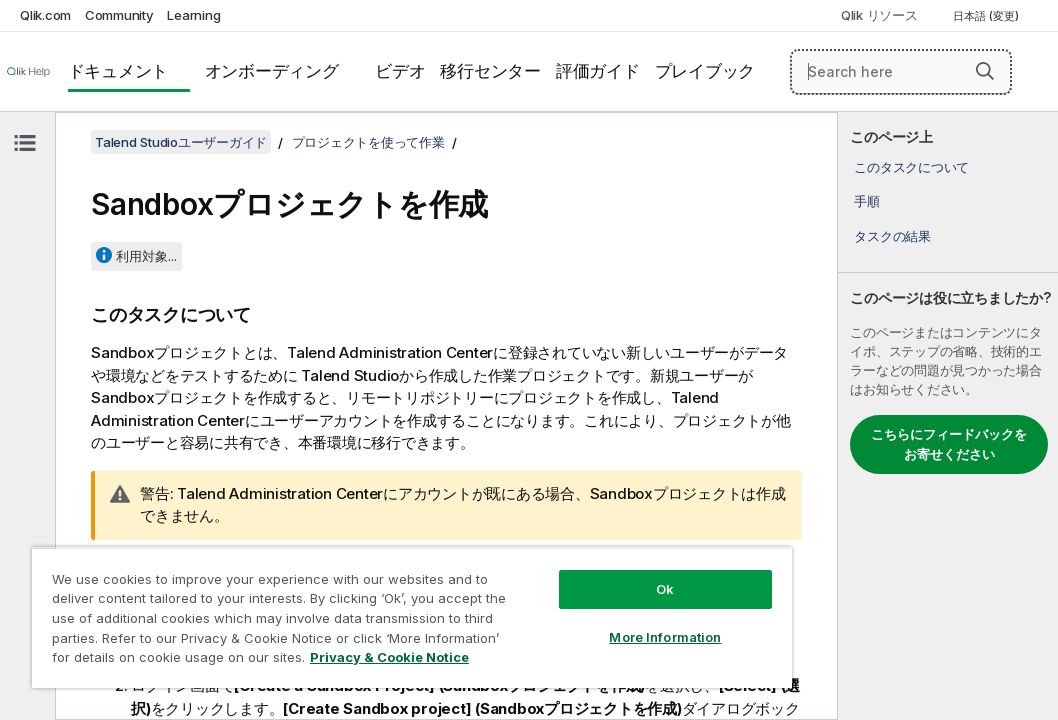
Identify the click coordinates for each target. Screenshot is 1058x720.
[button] (985, 71)
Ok (541, 554)
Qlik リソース (879, 15)
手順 (867, 201)
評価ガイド (598, 71)
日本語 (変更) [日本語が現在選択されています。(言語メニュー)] (987, 16)
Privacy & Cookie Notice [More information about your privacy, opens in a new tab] (168, 661)
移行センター (490, 71)
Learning (193, 15)
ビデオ (400, 71)
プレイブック (705, 71)
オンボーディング (272, 71)
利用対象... (146, 256)
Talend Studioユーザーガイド (181, 142)
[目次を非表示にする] (25, 143)
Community (119, 15)
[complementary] (948, 416)
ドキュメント (118, 71)
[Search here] (901, 72)
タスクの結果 (892, 236)
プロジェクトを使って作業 (368, 142)
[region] (339, 600)
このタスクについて (911, 167)
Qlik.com (45, 15)
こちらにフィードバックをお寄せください (949, 444)
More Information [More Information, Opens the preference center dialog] (541, 602)
